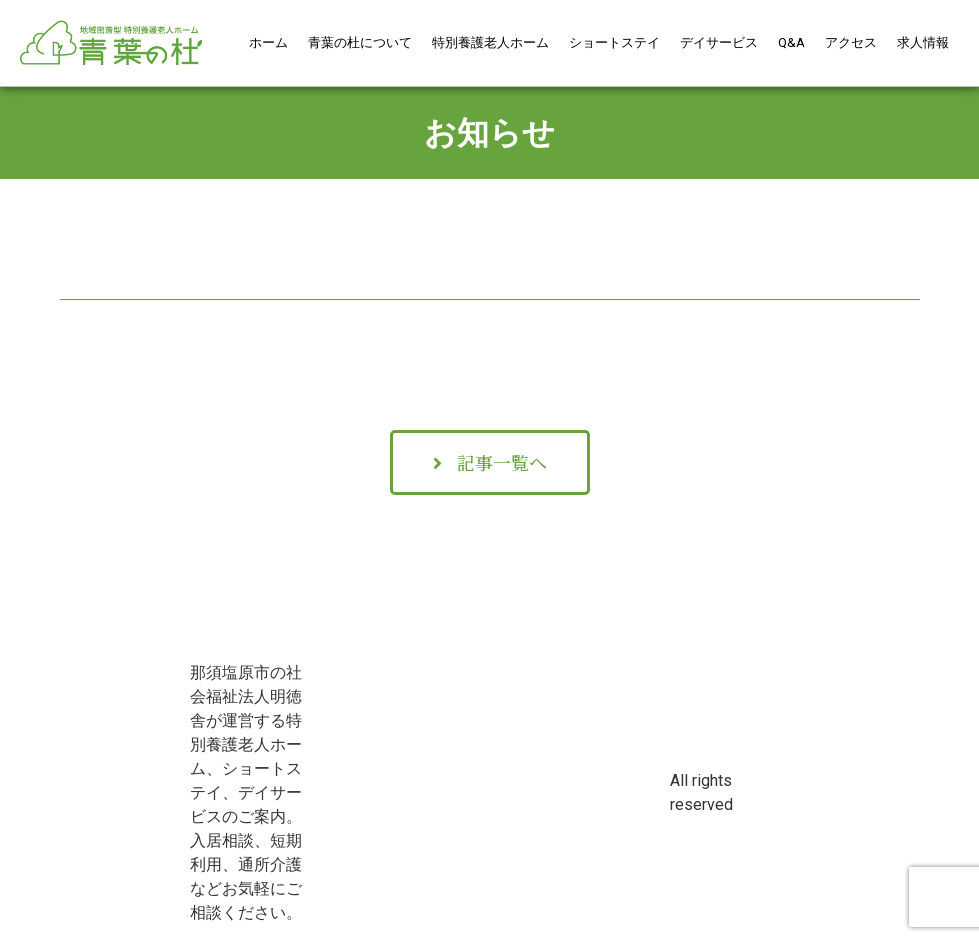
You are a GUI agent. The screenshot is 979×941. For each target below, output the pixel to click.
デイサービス (719, 42)
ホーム (268, 42)
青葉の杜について (360, 42)
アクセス (851, 42)
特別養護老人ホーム (490, 42)
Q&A (791, 42)
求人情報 (923, 42)
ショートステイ (614, 42)
